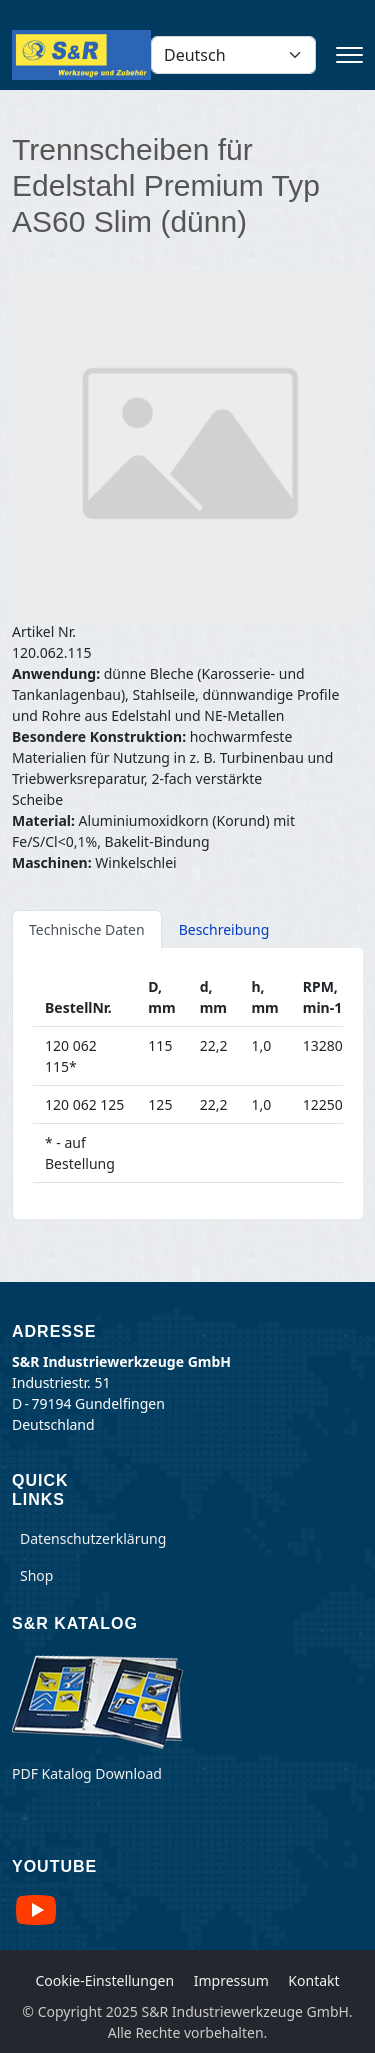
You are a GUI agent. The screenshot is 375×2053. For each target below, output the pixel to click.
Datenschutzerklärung (93, 1538)
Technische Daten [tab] (87, 929)
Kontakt (313, 1980)
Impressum (231, 1980)
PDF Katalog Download (87, 1773)
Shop (36, 1575)
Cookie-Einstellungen (104, 1980)
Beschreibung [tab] (224, 929)
